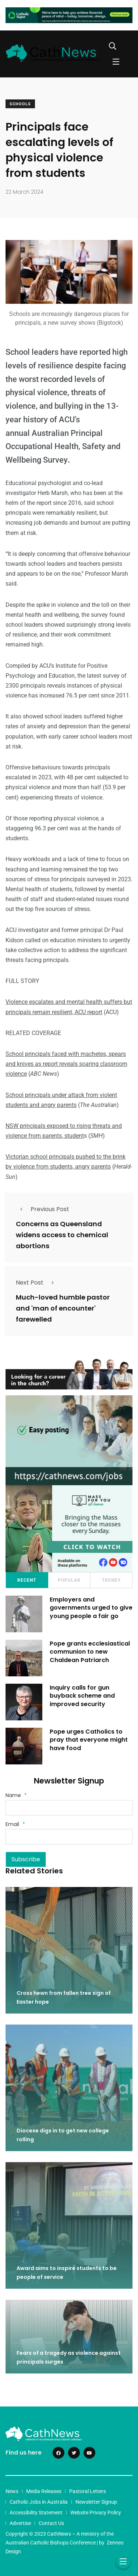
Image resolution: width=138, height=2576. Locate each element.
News (12, 2491)
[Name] (69, 1807)
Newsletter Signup (96, 2502)
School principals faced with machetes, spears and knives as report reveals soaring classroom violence (66, 1063)
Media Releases (43, 2491)
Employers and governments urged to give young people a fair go (91, 1607)
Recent (26, 1580)
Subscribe (25, 1859)
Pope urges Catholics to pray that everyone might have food (89, 1739)
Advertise (20, 2523)
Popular (69, 1580)
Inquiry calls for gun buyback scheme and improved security (82, 1695)
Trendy (111, 1580)
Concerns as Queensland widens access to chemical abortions (62, 1234)
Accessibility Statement (36, 2512)
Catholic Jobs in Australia (39, 2502)
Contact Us (51, 2523)
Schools (20, 104)
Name (16, 1795)
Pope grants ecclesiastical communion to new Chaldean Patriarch (90, 1651)
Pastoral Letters (87, 2491)
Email (15, 1824)
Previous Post (42, 1209)
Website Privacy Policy (95, 2512)
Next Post (37, 1282)
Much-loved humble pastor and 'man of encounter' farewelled (63, 1308)
